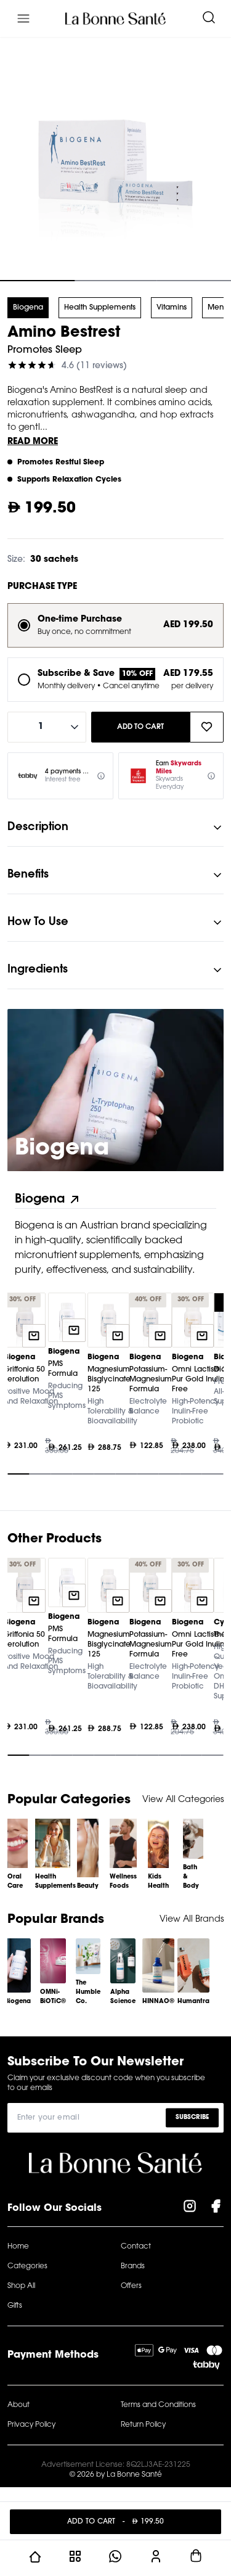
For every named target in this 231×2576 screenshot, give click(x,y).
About (18, 2405)
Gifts (14, 2306)
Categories (27, 2266)
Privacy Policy (31, 2425)
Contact (136, 2246)
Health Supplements (100, 307)
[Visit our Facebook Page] (216, 2208)
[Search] (208, 18)
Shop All (21, 2286)
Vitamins (171, 307)
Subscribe (192, 2117)
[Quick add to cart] (34, 1336)
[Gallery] (115, 1387)
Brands (133, 2266)
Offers (131, 2286)
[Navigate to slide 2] (115, 280)
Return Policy (143, 2425)
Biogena (28, 307)
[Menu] (23, 18)
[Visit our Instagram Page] (190, 2208)
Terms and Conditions (158, 2405)
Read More (32, 442)
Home (18, 2246)
